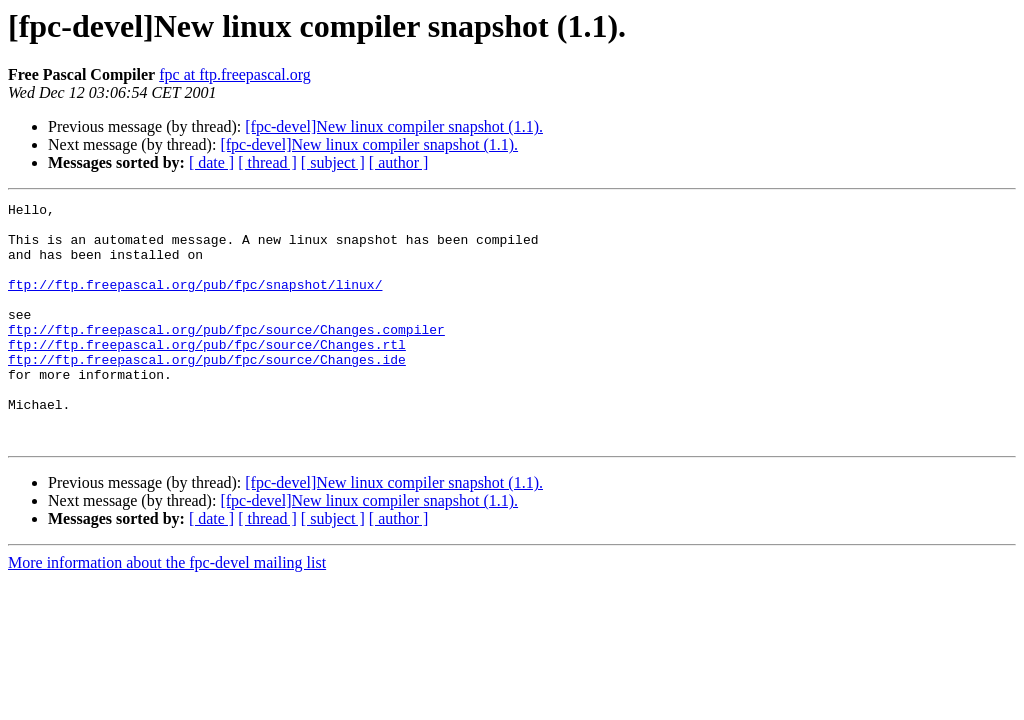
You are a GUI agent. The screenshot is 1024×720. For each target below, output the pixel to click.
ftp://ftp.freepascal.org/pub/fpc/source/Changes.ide (207, 392)
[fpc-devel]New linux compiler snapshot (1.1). (394, 126)
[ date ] (211, 162)
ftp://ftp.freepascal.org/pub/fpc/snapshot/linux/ (195, 302)
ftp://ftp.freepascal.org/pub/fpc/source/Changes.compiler (226, 356)
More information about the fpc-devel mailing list (167, 610)
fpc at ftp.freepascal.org (235, 74)
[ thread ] (267, 162)
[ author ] (399, 162)
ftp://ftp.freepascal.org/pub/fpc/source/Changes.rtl (207, 374)
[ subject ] (333, 162)
